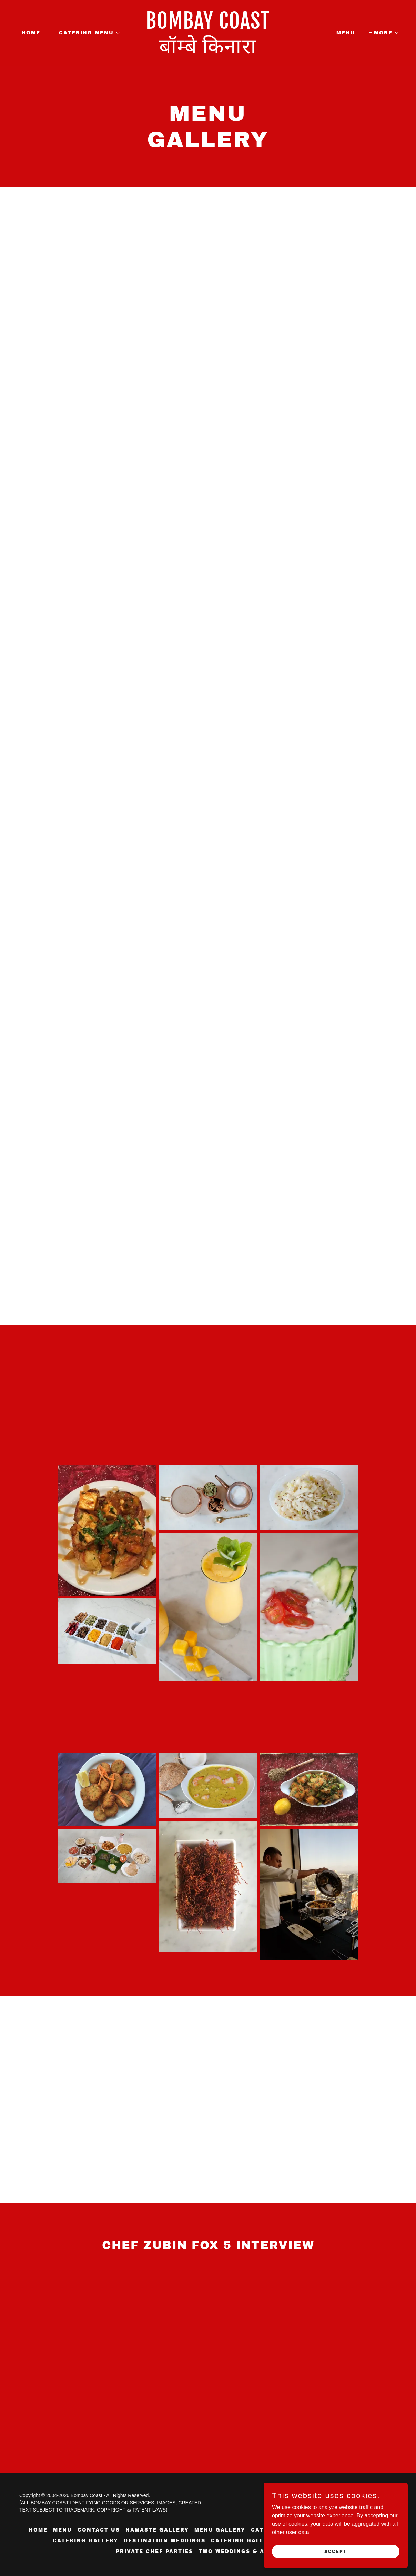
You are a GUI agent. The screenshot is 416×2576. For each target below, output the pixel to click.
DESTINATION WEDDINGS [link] (164, 2540)
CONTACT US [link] (99, 2530)
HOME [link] (30, 33)
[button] (87, 33)
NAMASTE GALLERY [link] (157, 2530)
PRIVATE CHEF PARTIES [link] (154, 2551)
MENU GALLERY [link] (219, 2530)
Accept (338, 2551)
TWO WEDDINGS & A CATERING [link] (249, 2551)
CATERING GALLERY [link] (85, 2540)
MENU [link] (345, 33)
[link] (208, 51)
